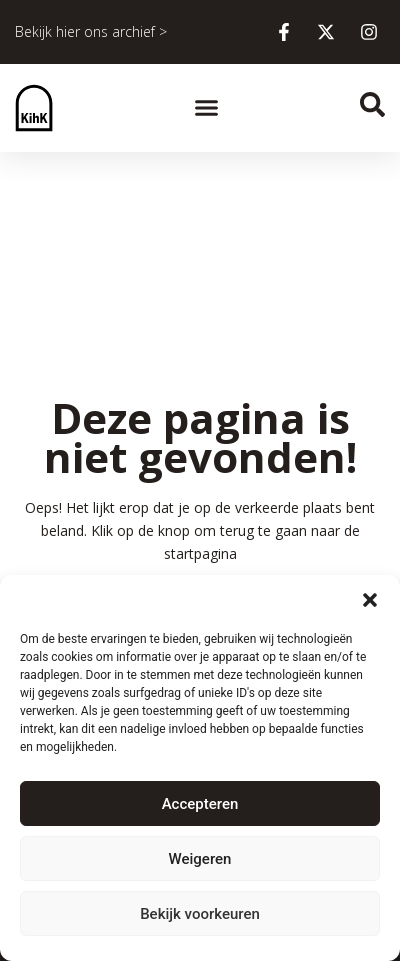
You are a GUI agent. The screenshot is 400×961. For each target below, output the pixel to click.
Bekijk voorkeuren (200, 914)
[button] (370, 600)
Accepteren (200, 804)
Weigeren (200, 859)
